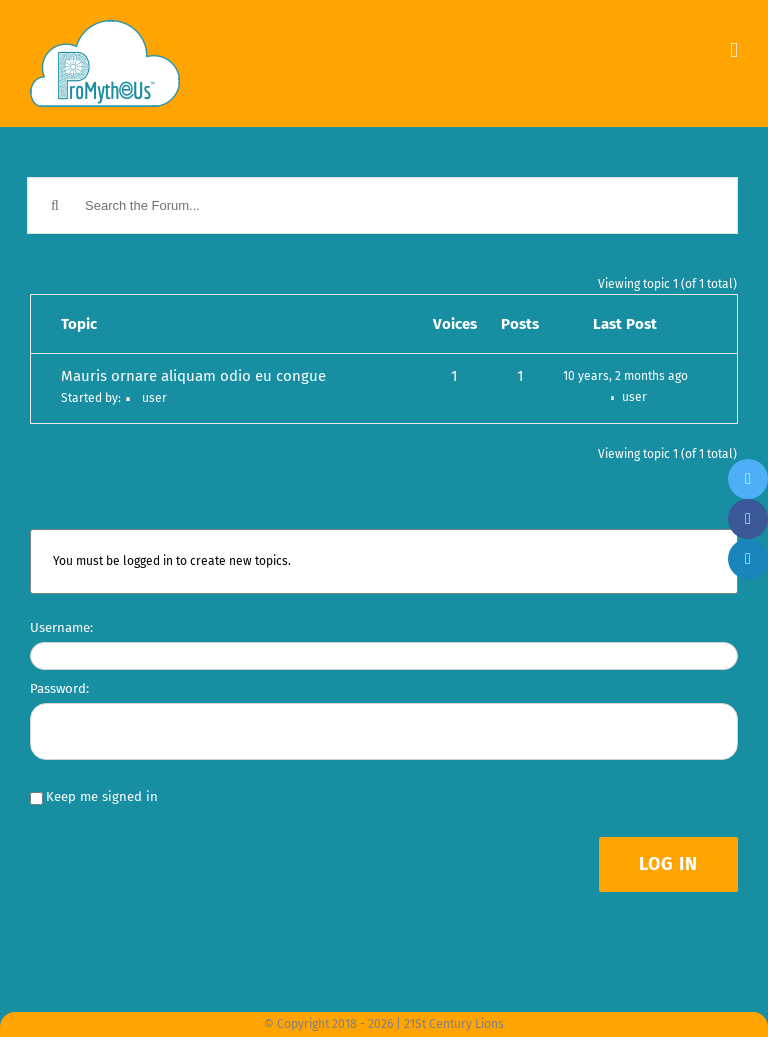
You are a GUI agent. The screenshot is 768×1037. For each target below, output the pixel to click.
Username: (61, 627)
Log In (668, 864)
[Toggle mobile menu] (734, 50)
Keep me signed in (102, 796)
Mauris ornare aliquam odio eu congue (193, 376)
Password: (59, 688)
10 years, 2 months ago (625, 376)
